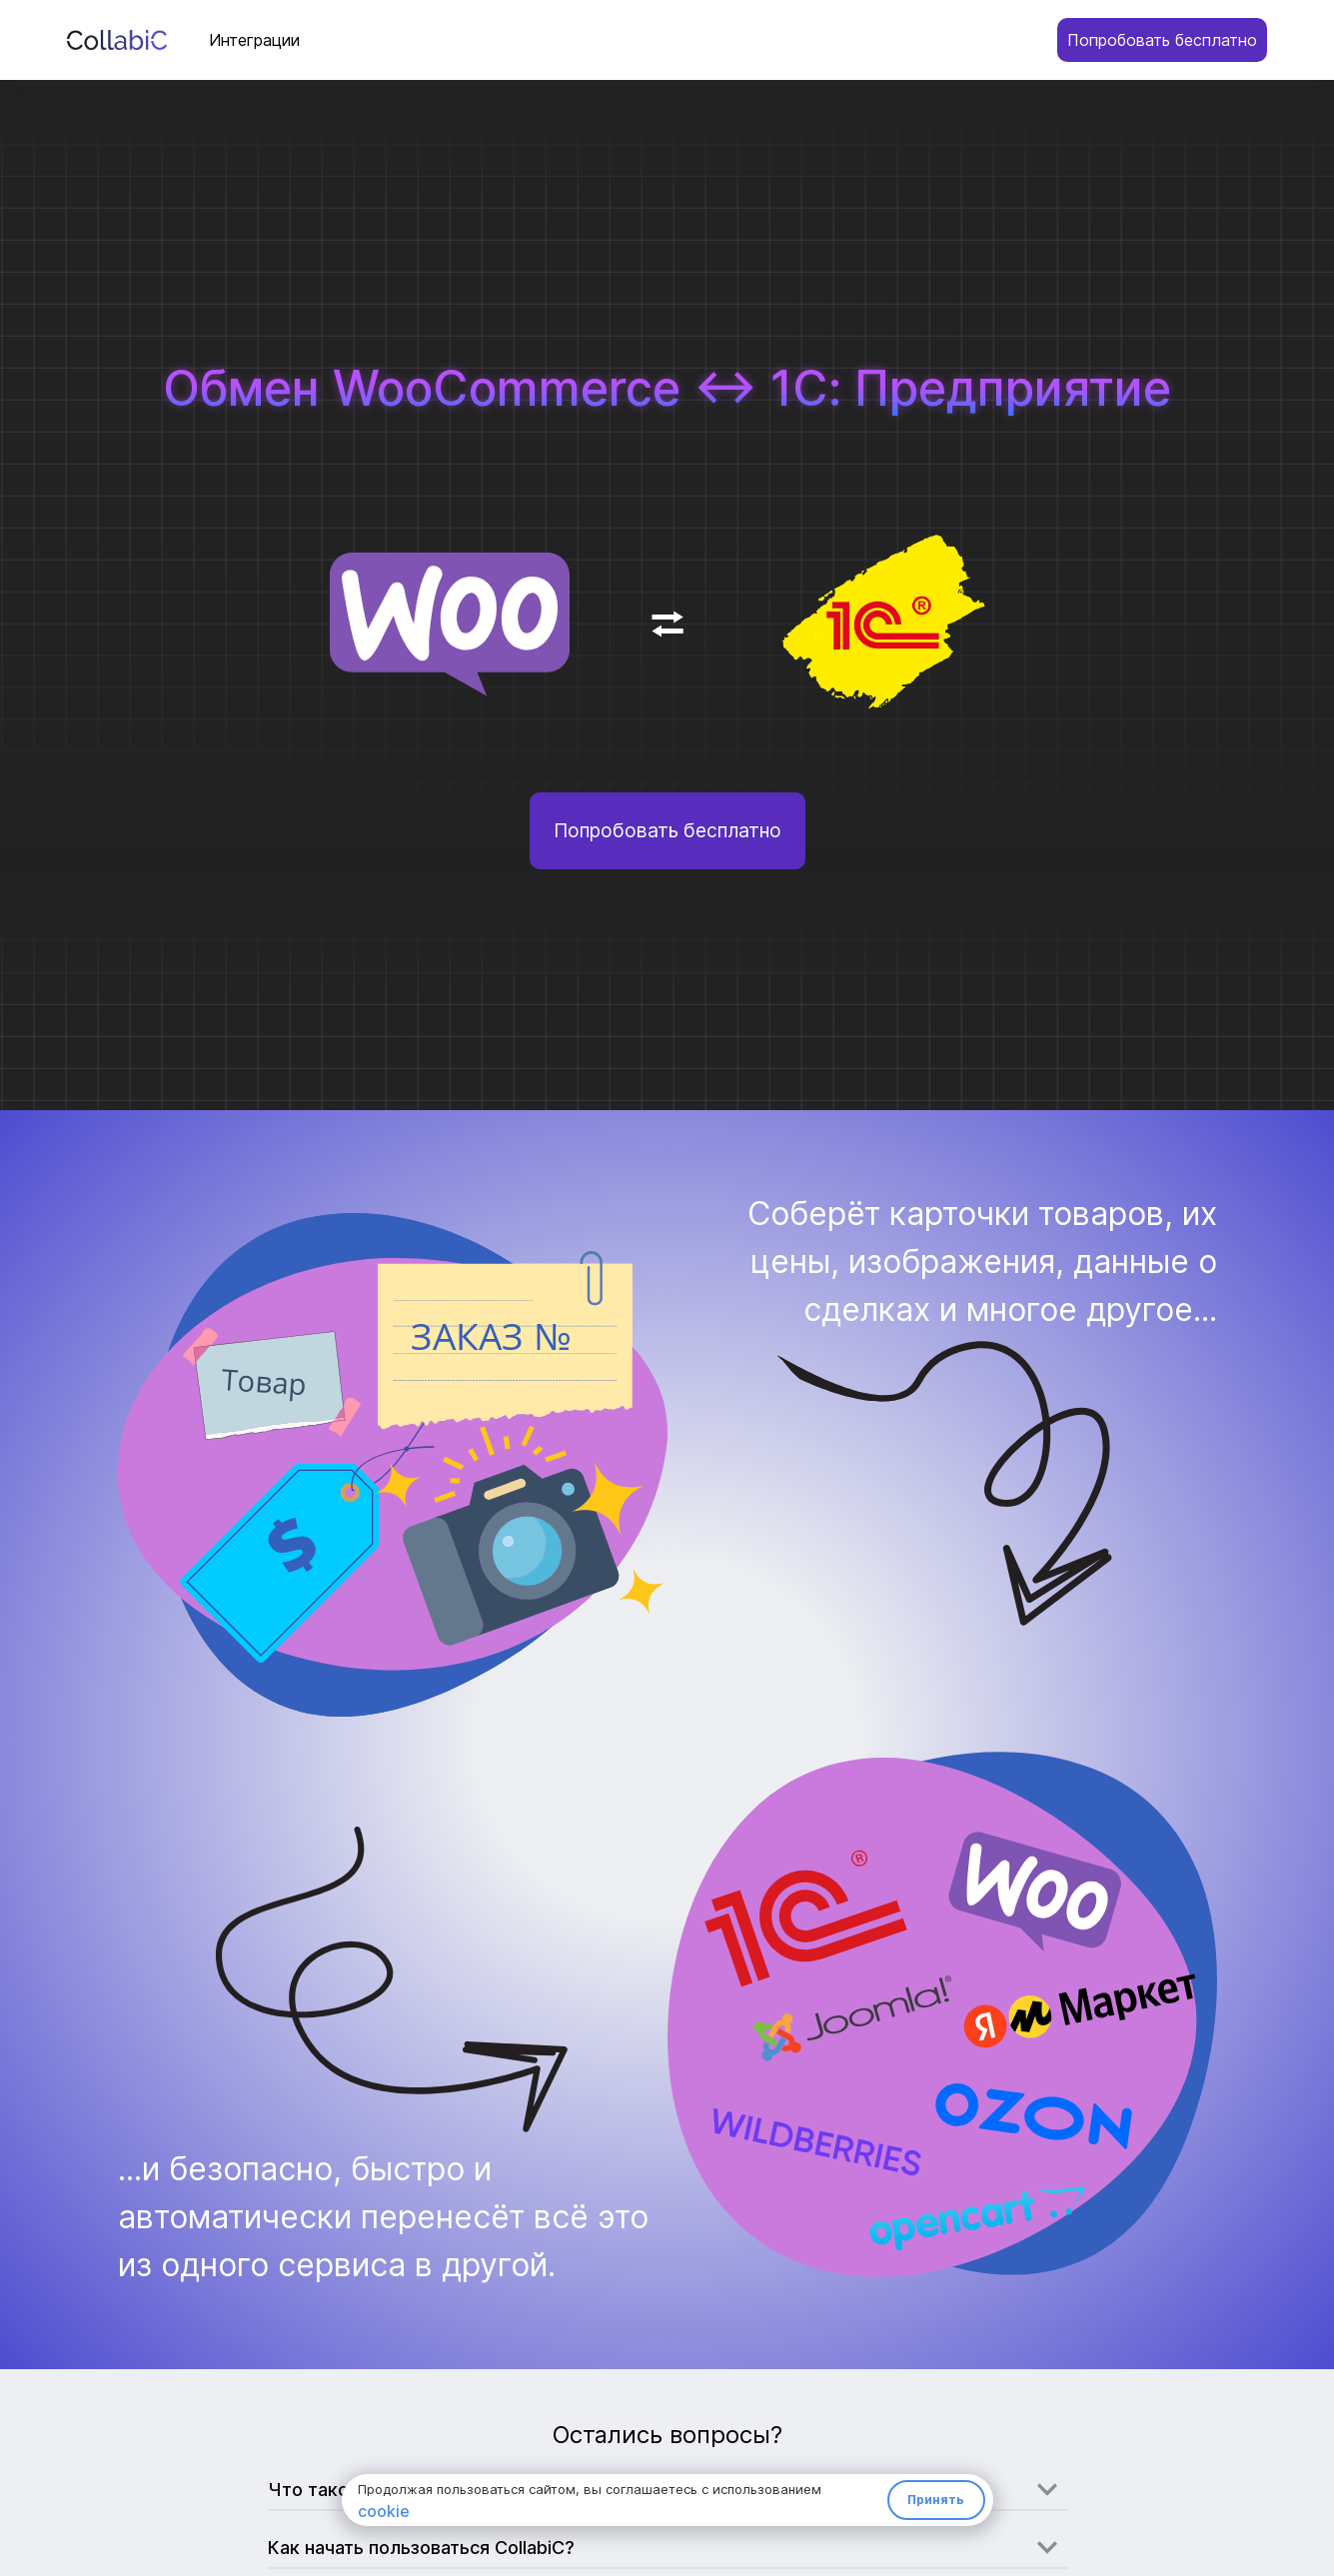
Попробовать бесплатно (1162, 40)
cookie (384, 2511)
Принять (935, 2499)
